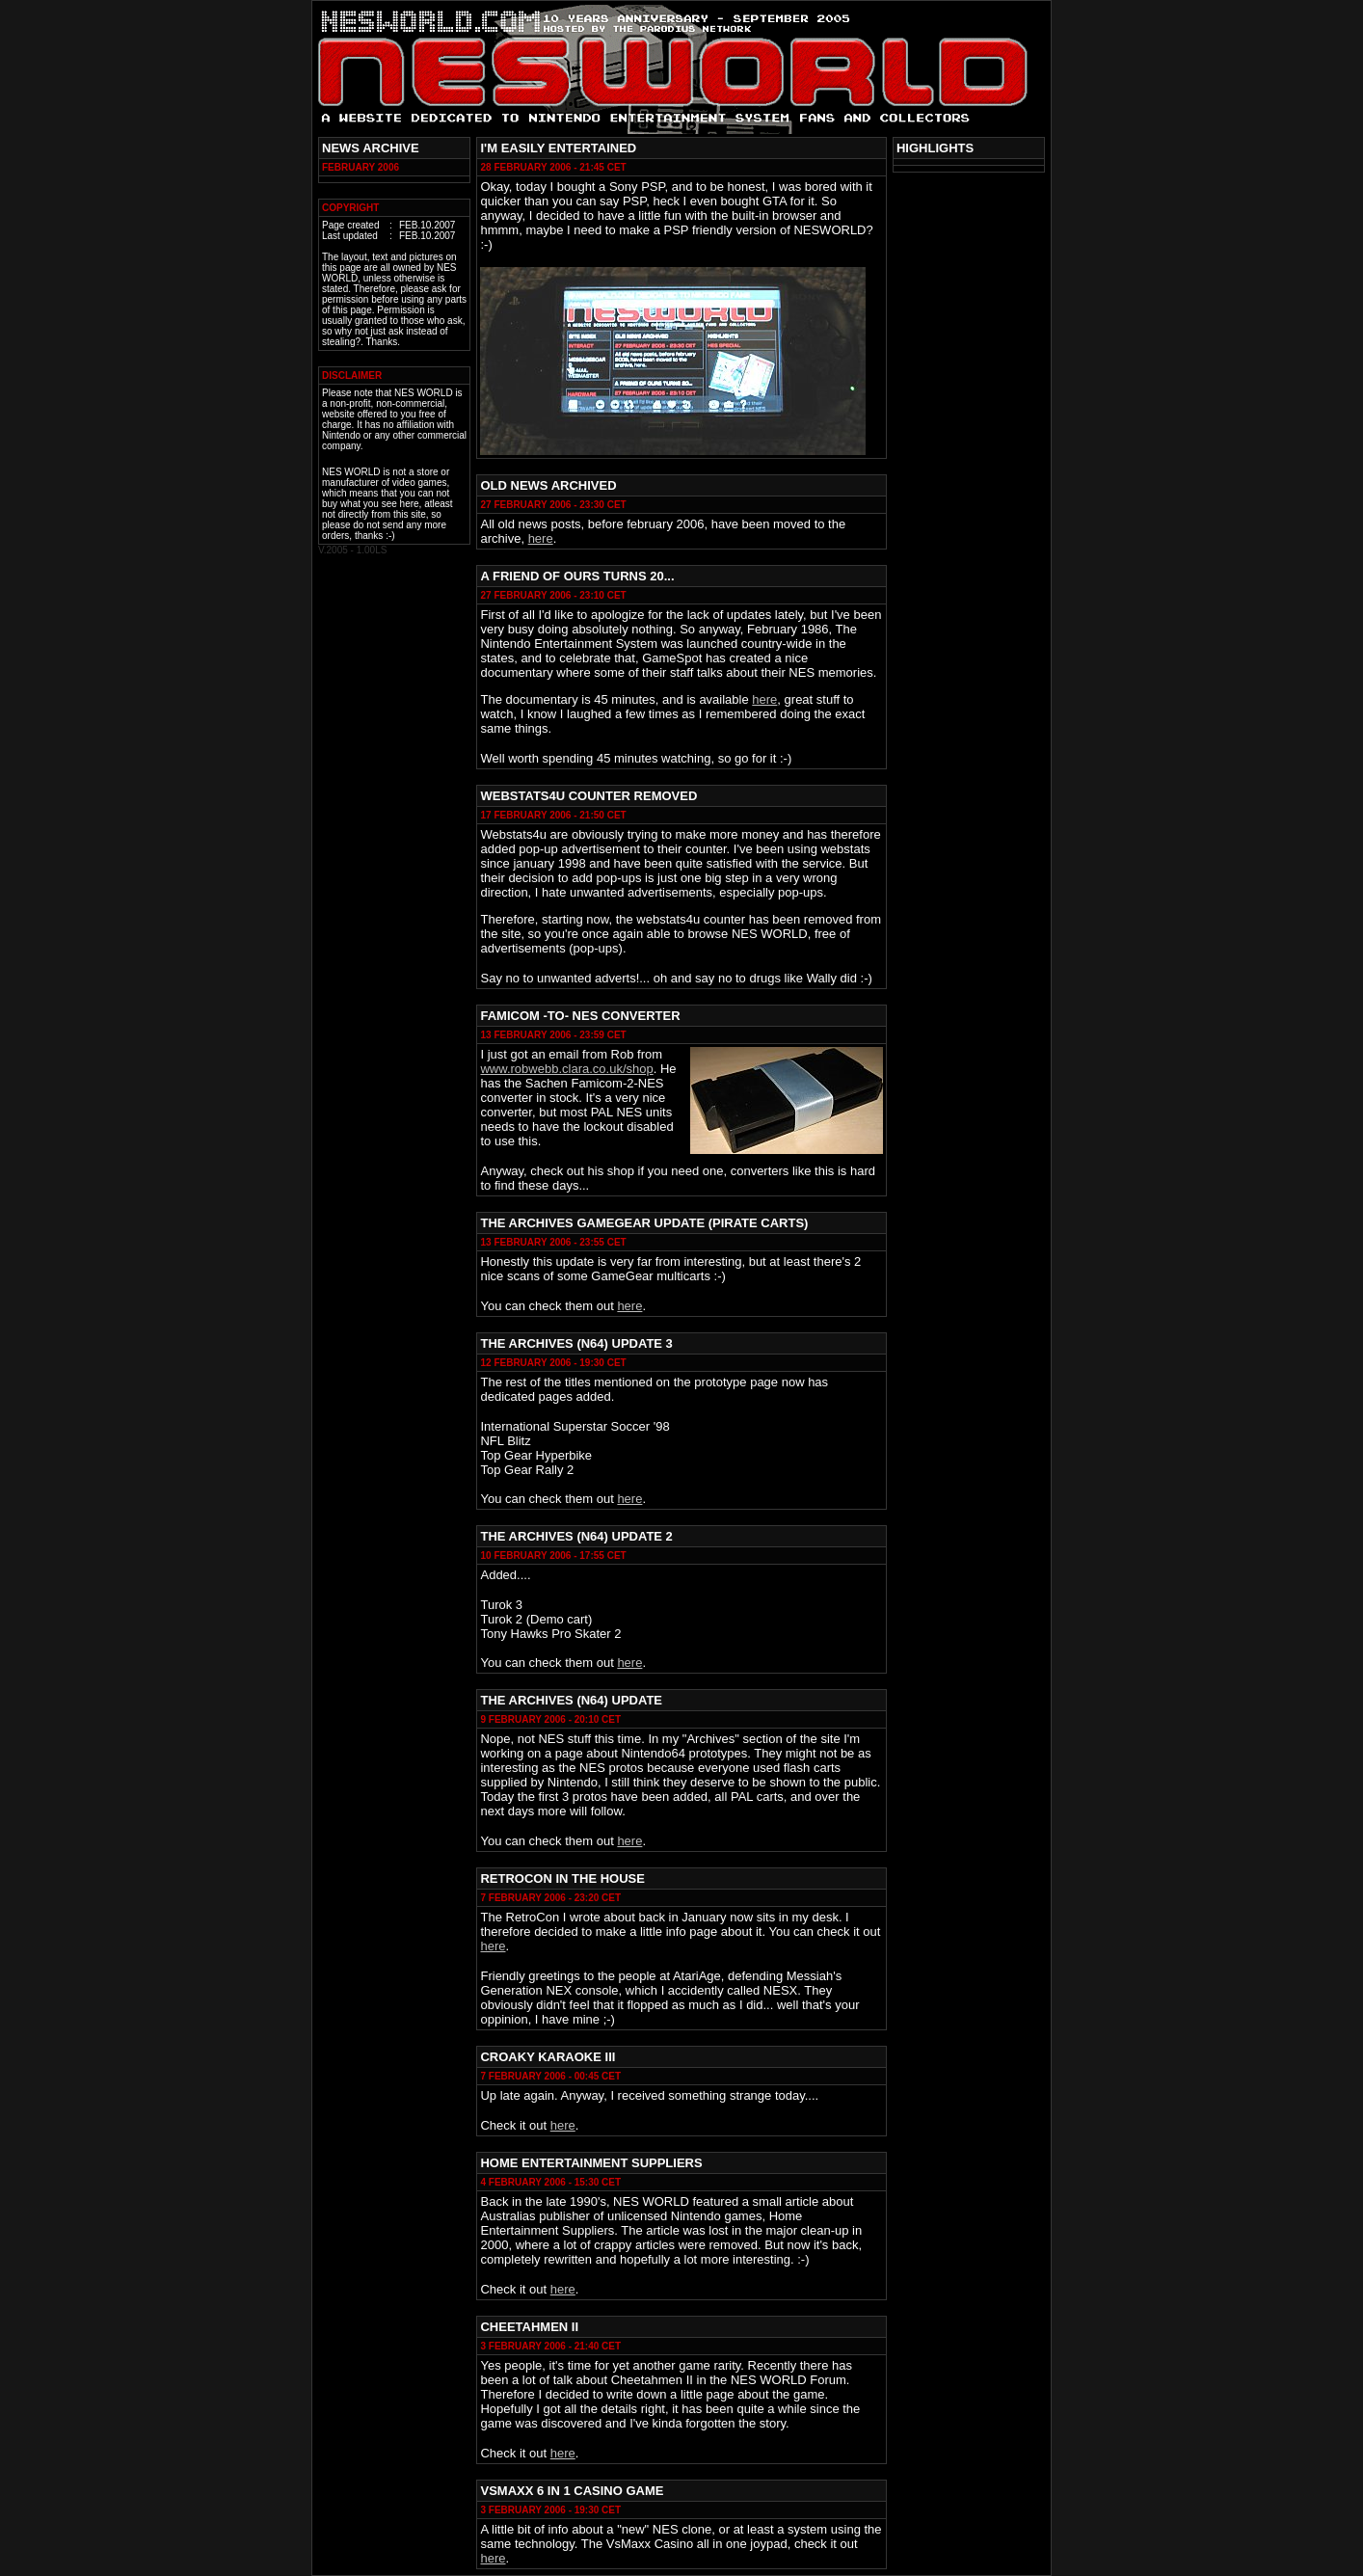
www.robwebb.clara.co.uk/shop (566, 1068)
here (540, 538)
